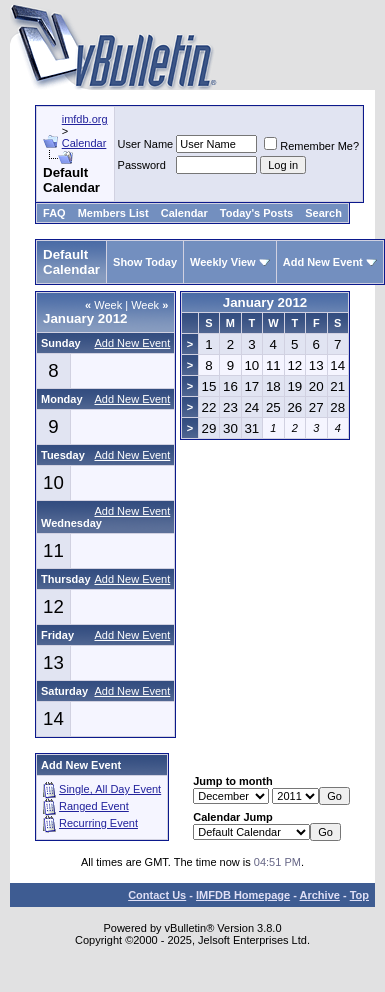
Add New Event (323, 262)
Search (323, 213)
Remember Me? (311, 146)
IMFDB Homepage (243, 895)
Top (359, 895)
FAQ (54, 213)
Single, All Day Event (110, 789)
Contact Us (157, 895)
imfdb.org (85, 119)
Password (142, 165)
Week (103, 305)
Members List (113, 213)
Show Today (145, 262)
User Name (146, 144)
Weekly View (223, 262)
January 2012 (265, 302)
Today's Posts (256, 213)
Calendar (84, 143)
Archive (320, 895)
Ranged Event (94, 806)
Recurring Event (98, 823)
